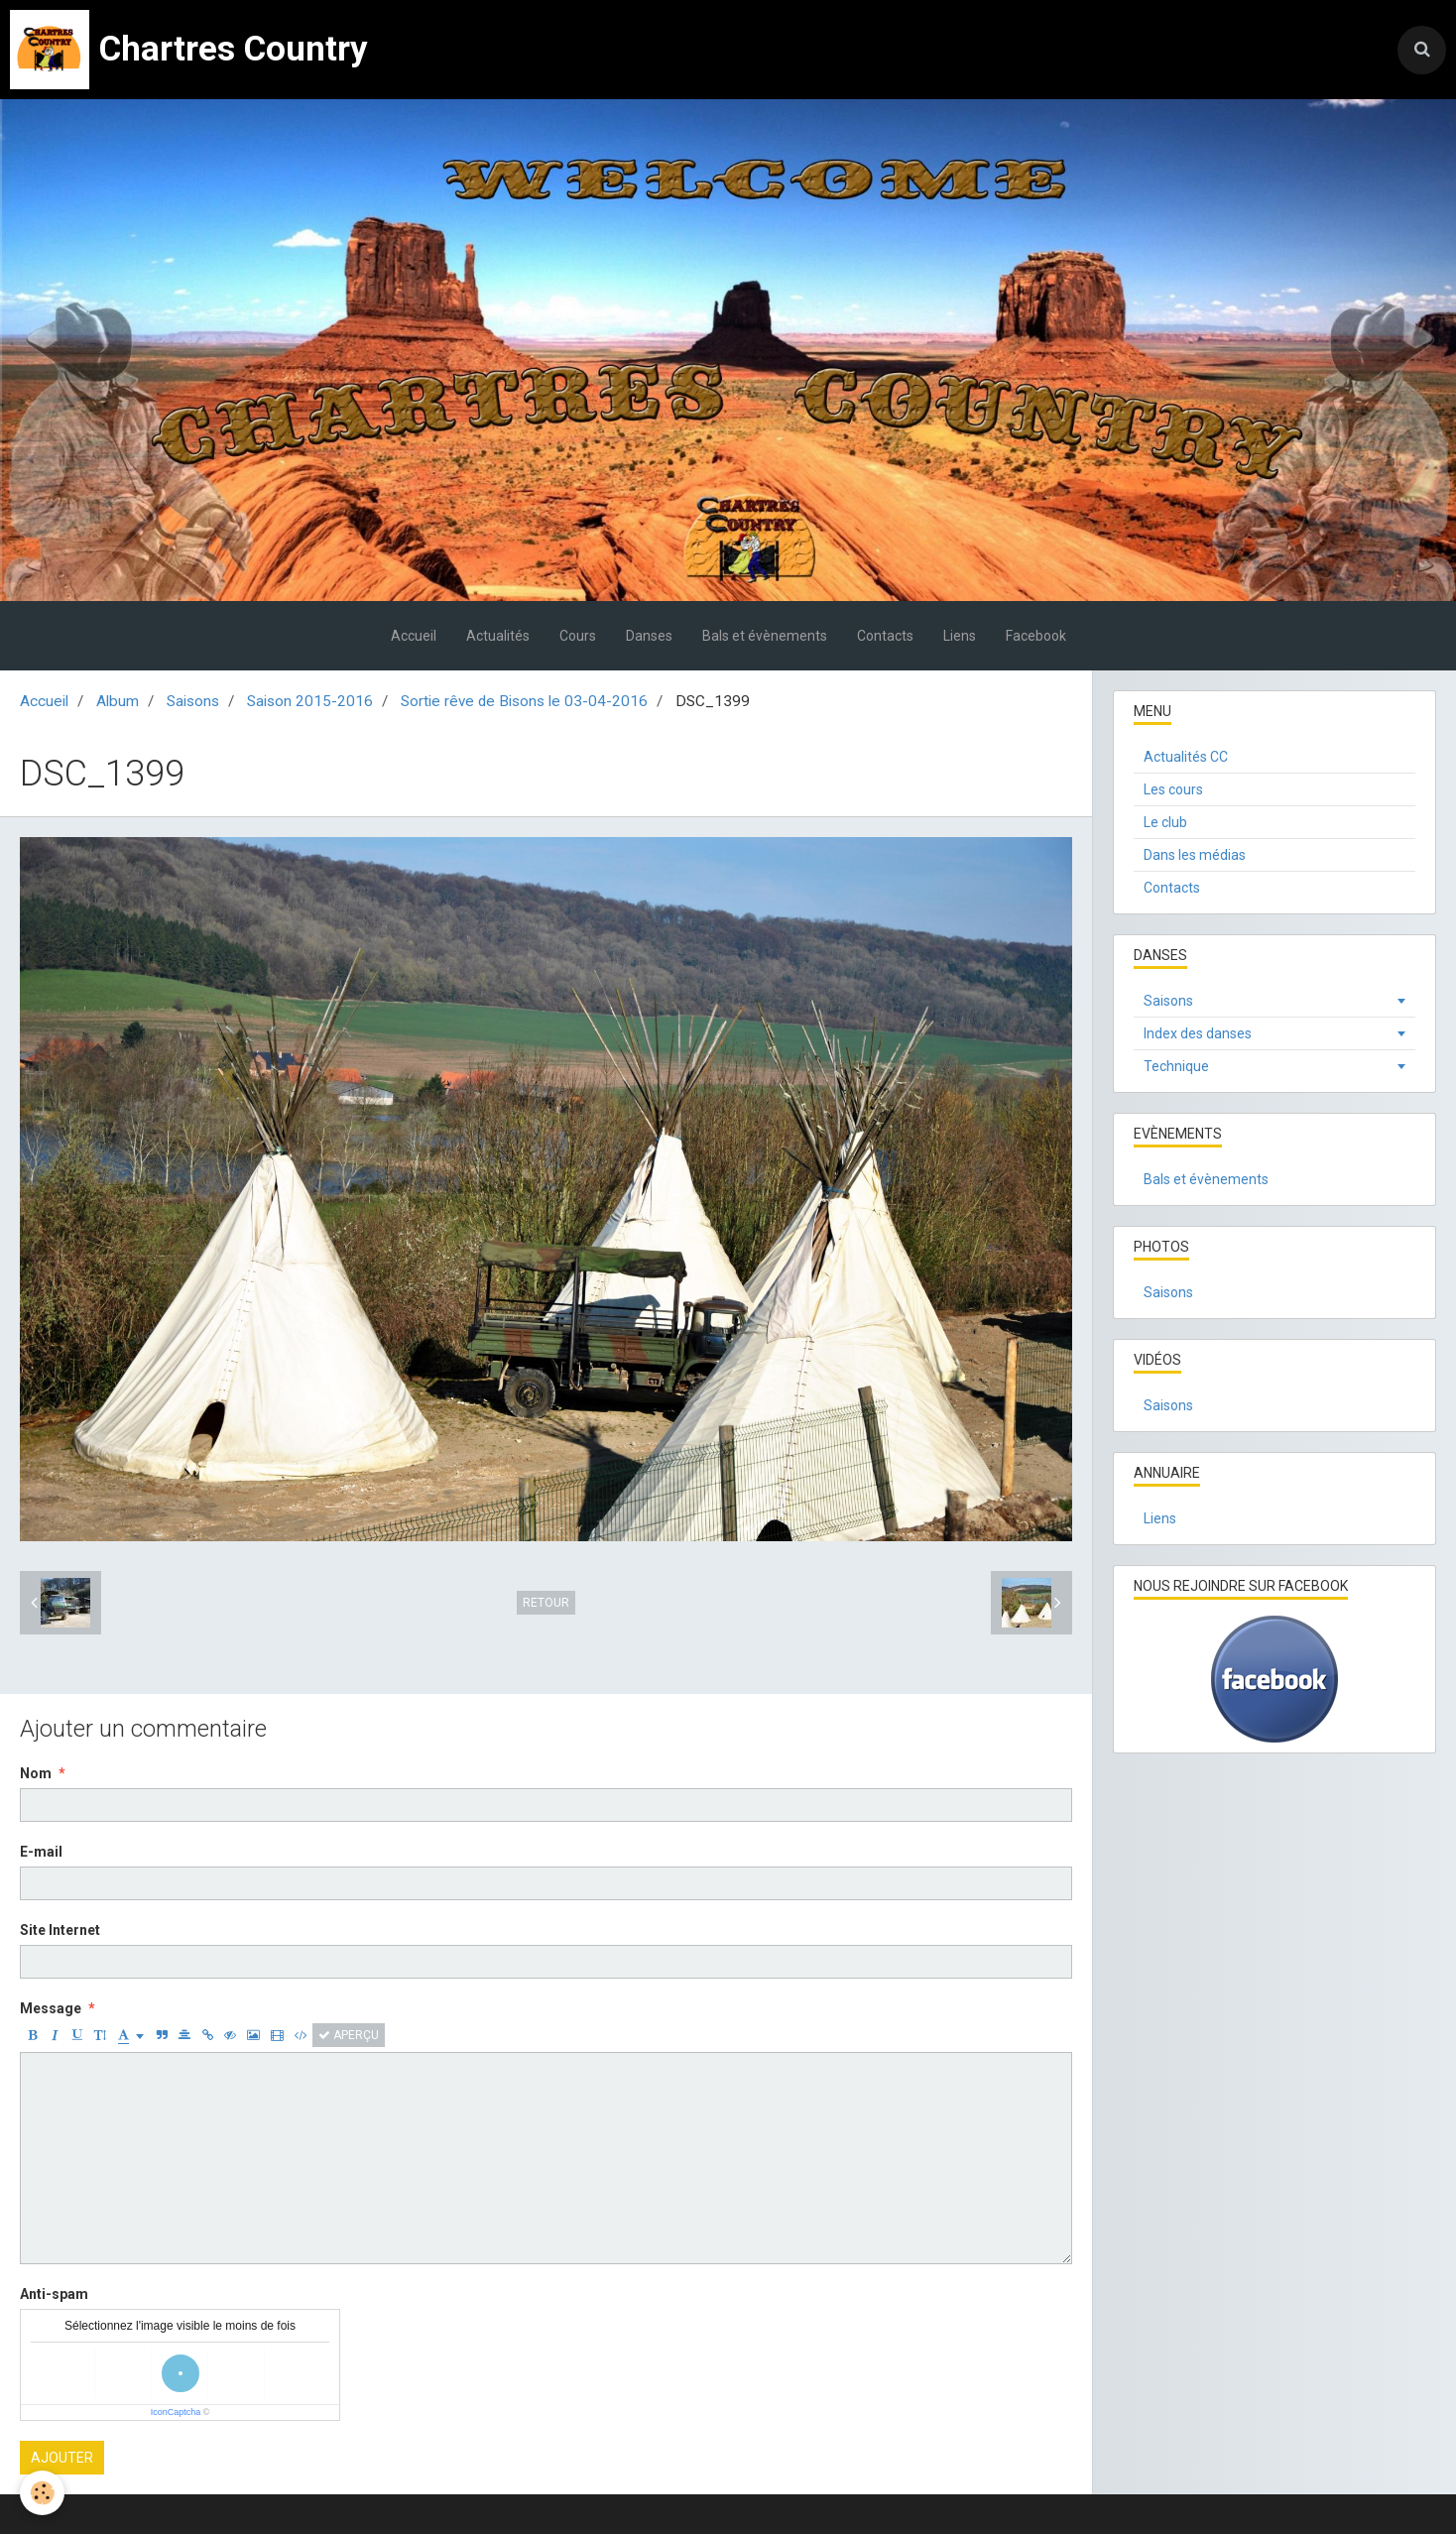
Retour (546, 1603)
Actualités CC (1186, 757)
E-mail (41, 1852)
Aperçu (348, 2035)
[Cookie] (42, 2493)
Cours (577, 636)
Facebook (1036, 636)
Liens (959, 636)
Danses (649, 636)
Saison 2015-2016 (310, 701)
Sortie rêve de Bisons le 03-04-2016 (524, 701)
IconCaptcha (176, 2412)
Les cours (1173, 789)
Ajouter (62, 2458)
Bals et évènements (764, 636)
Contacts (885, 636)
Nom (36, 1773)
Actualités (498, 636)
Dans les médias (1195, 855)
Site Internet (60, 1930)
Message (50, 2008)
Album (117, 701)
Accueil (413, 636)
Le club (1165, 822)
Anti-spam (54, 2294)
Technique (1176, 1066)
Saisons (193, 701)
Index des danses (1198, 1033)
